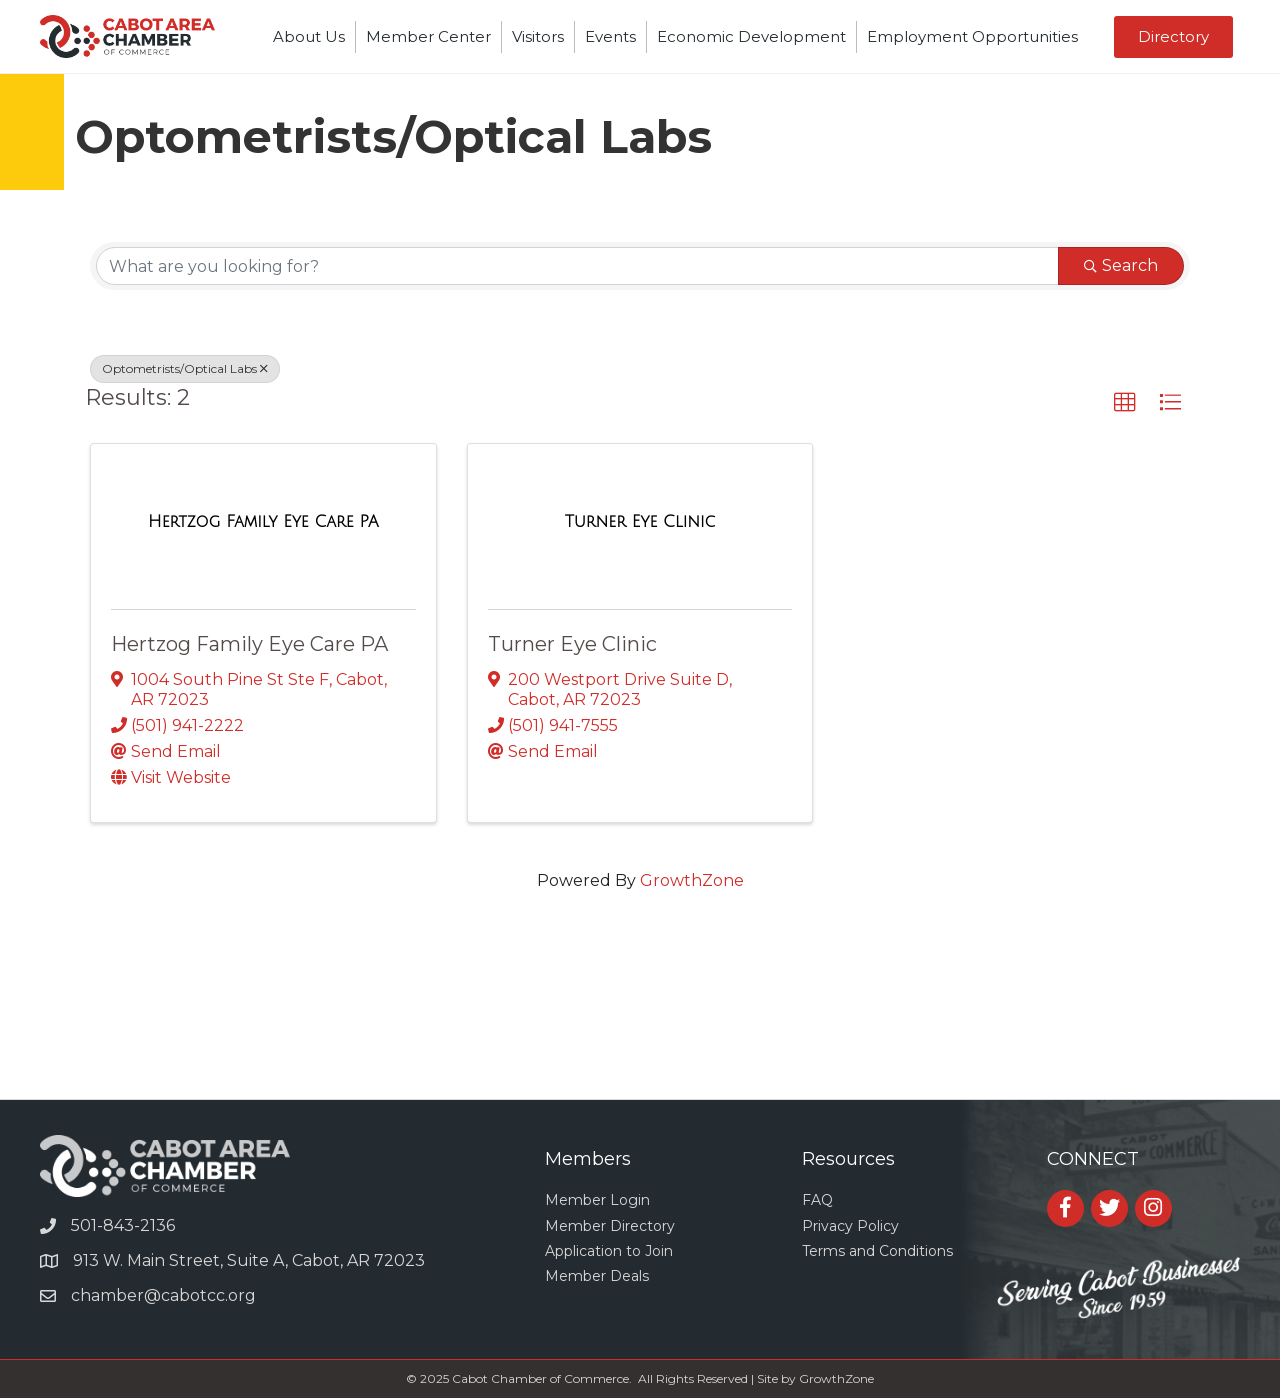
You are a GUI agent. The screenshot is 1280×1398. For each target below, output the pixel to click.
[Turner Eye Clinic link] (640, 522)
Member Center (428, 36)
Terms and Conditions (877, 1251)
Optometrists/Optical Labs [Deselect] (185, 368)
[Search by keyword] (577, 266)
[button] (1173, 37)
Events (610, 36)
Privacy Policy (850, 1226)
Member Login (597, 1200)
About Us (309, 36)
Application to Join (609, 1251)
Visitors (538, 36)
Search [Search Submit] (1121, 265)
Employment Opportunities (972, 36)
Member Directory (610, 1226)
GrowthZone (692, 880)
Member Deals (597, 1276)
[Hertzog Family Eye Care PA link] (263, 522)
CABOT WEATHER (640, 1024)
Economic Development (751, 36)
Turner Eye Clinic (572, 644)
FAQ (817, 1200)
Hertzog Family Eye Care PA (249, 644)
